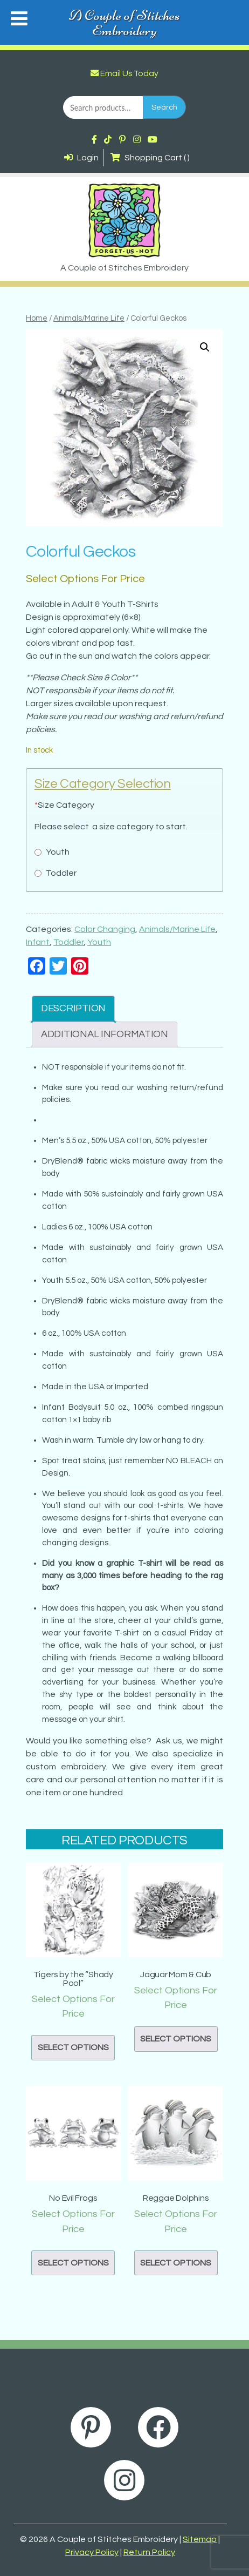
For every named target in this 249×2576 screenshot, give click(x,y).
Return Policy (149, 2552)
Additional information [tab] (104, 1034)
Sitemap (200, 2539)
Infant (38, 942)
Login (81, 157)
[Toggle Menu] (19, 18)
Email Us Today (124, 73)
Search (164, 107)
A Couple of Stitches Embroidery (124, 22)
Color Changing (104, 929)
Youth (99, 942)
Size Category (64, 805)
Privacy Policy (92, 2552)
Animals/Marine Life (88, 318)
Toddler (68, 942)
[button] (205, 347)
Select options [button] (73, 2047)
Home (36, 318)
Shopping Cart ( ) (150, 157)
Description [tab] (73, 1008)
